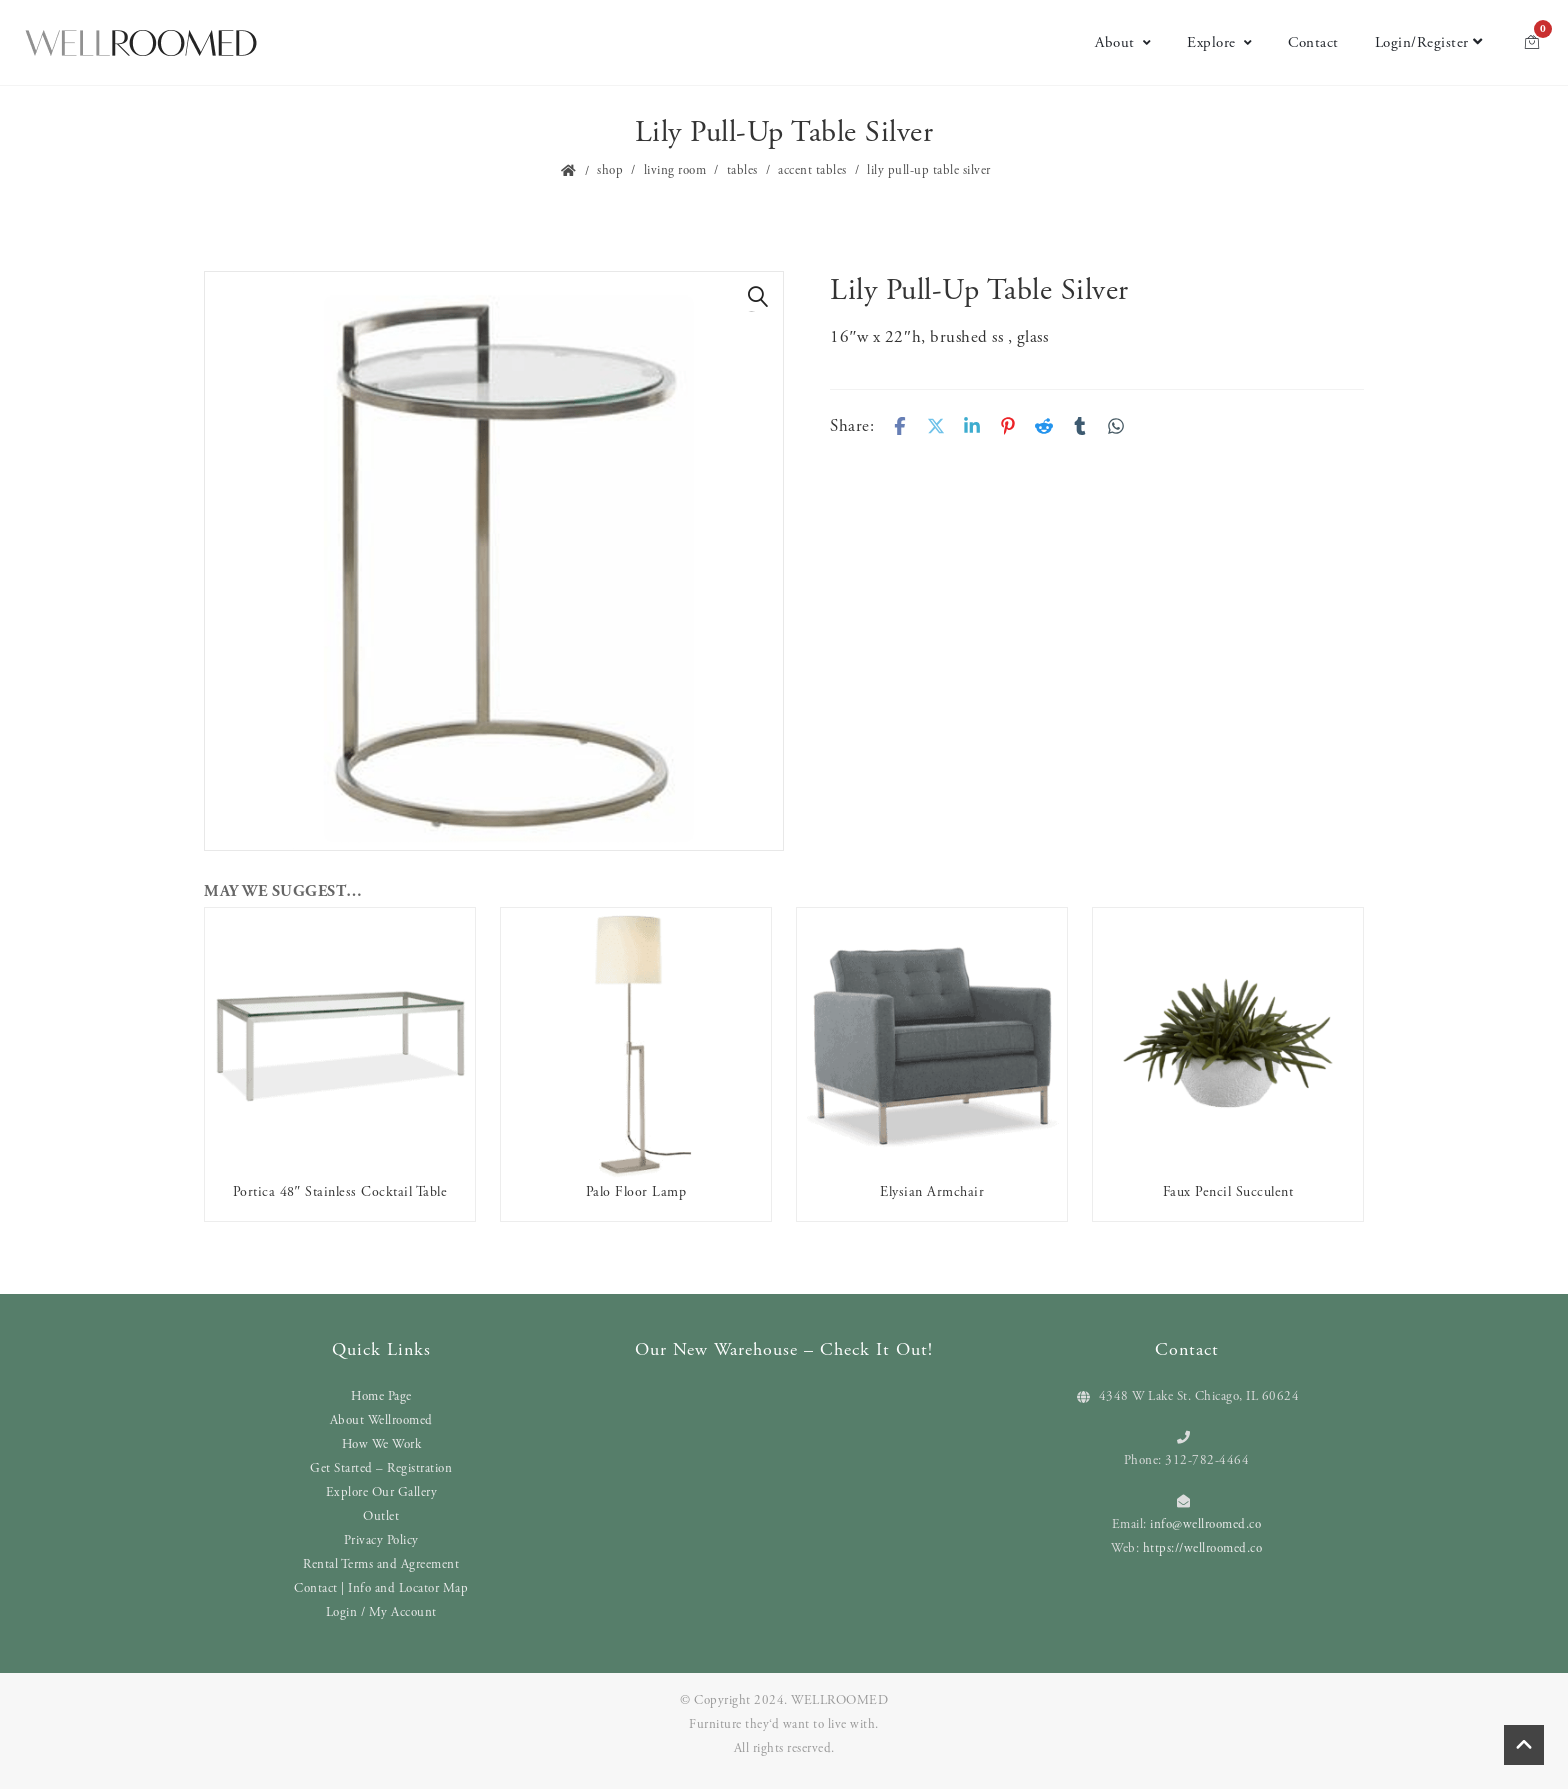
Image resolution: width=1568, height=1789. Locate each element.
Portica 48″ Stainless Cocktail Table (340, 1192)
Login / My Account (381, 1612)
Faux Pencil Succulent (1228, 1192)
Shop (610, 170)
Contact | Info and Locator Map (381, 1588)
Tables (742, 170)
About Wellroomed (381, 1420)
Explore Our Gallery (382, 1492)
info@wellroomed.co (1205, 1524)
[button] (758, 297)
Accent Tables (812, 170)
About (1123, 42)
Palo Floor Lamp (636, 1192)
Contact (1313, 42)
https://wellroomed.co (1203, 1548)
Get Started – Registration (381, 1468)
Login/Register (1429, 42)
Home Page (381, 1396)
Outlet (381, 1516)
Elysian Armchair (932, 1192)
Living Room (675, 170)
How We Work (382, 1444)
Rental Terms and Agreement (381, 1564)
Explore (1219, 42)
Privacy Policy (381, 1540)
